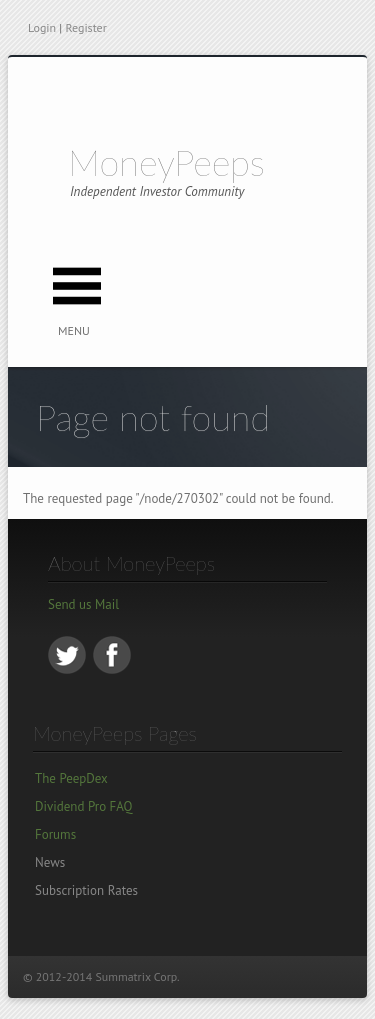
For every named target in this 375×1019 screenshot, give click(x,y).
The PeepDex (71, 778)
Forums (55, 834)
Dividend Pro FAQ (83, 806)
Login (42, 27)
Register (85, 27)
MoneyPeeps (166, 162)
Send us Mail (83, 604)
